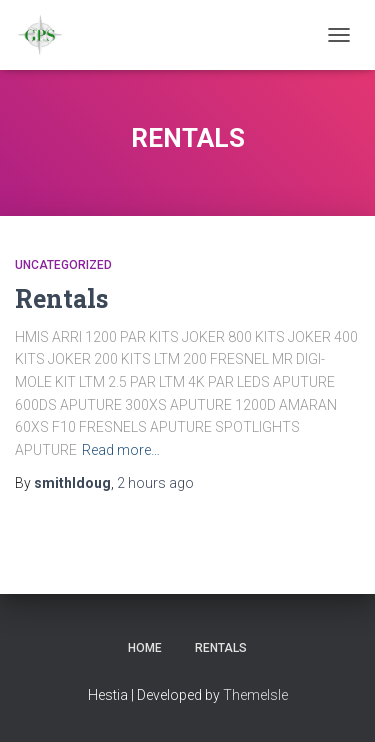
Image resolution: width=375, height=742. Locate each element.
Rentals (61, 298)
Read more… (121, 450)
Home (145, 648)
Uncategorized (63, 265)
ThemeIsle (255, 695)
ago (155, 483)
